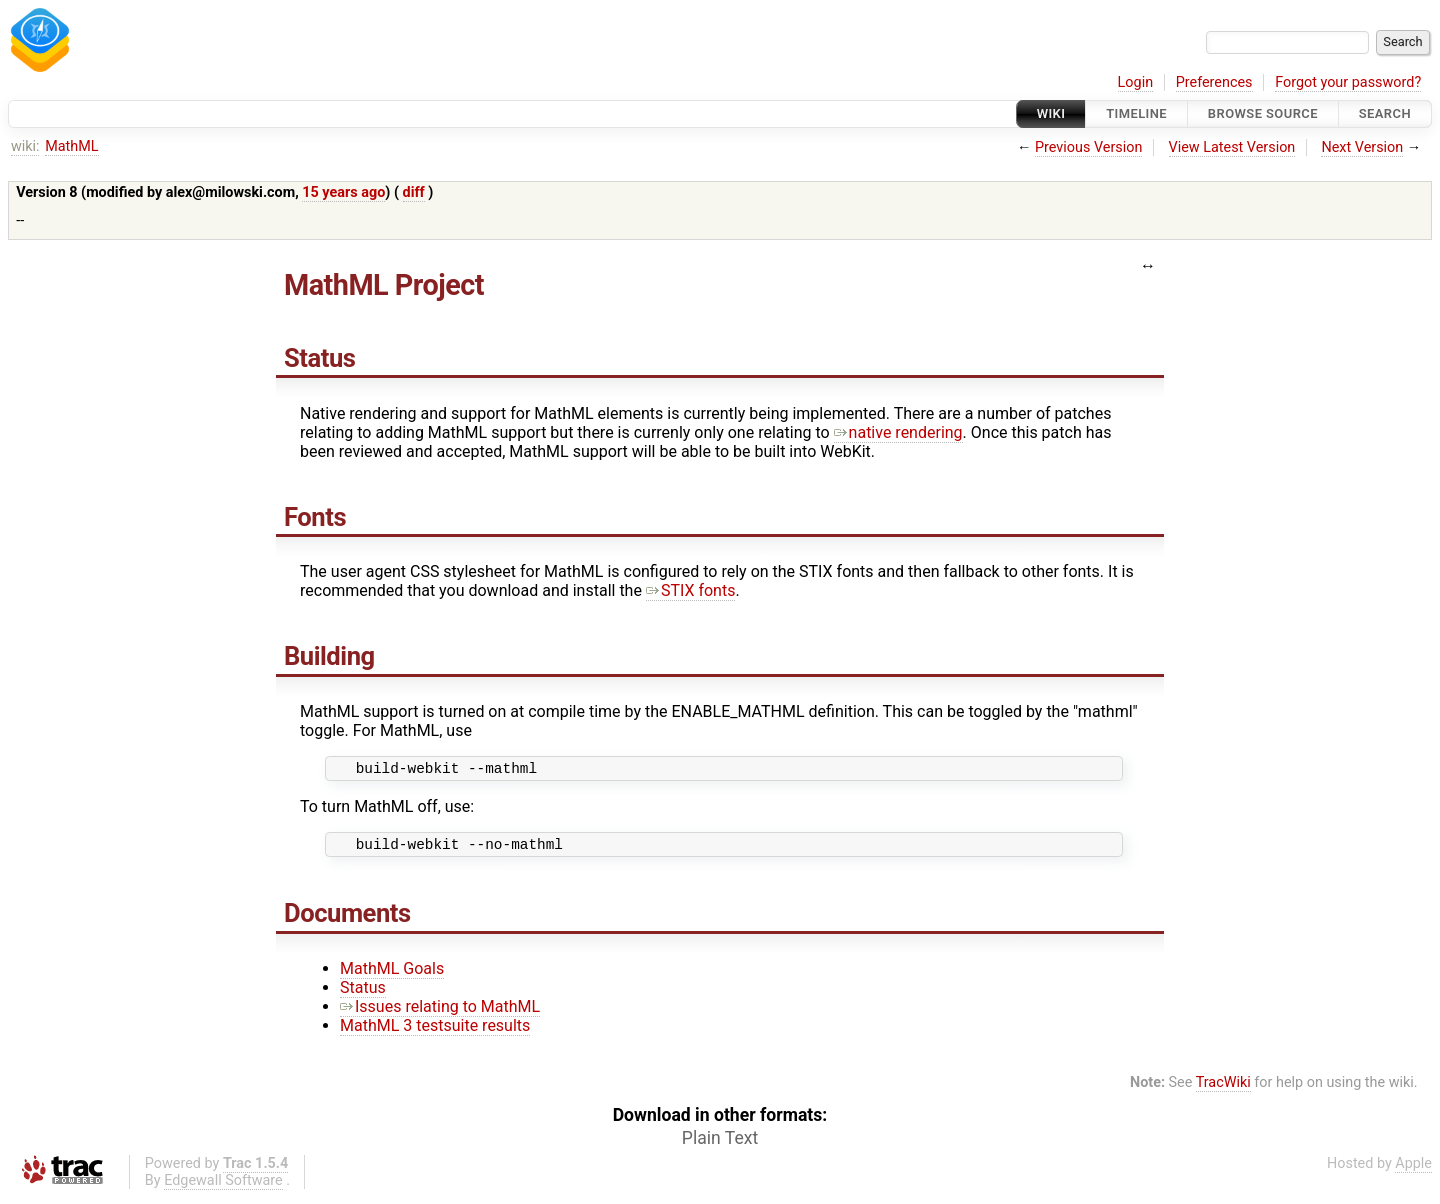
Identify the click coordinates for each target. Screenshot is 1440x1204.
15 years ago (343, 192)
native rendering (898, 432)
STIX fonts (691, 590)
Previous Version (1088, 147)
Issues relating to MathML (440, 1012)
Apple (1413, 1169)
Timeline (1136, 113)
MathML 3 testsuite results (435, 1031)
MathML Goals (392, 974)
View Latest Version (1232, 147)
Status (363, 993)
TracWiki (1223, 1088)
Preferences (1214, 82)
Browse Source (1263, 113)
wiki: (25, 146)
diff (414, 192)
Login (1136, 82)
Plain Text (720, 1144)
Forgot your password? (1348, 82)
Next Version (1362, 147)
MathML (71, 146)
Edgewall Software (223, 1186)
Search (1385, 113)
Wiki (1051, 113)
